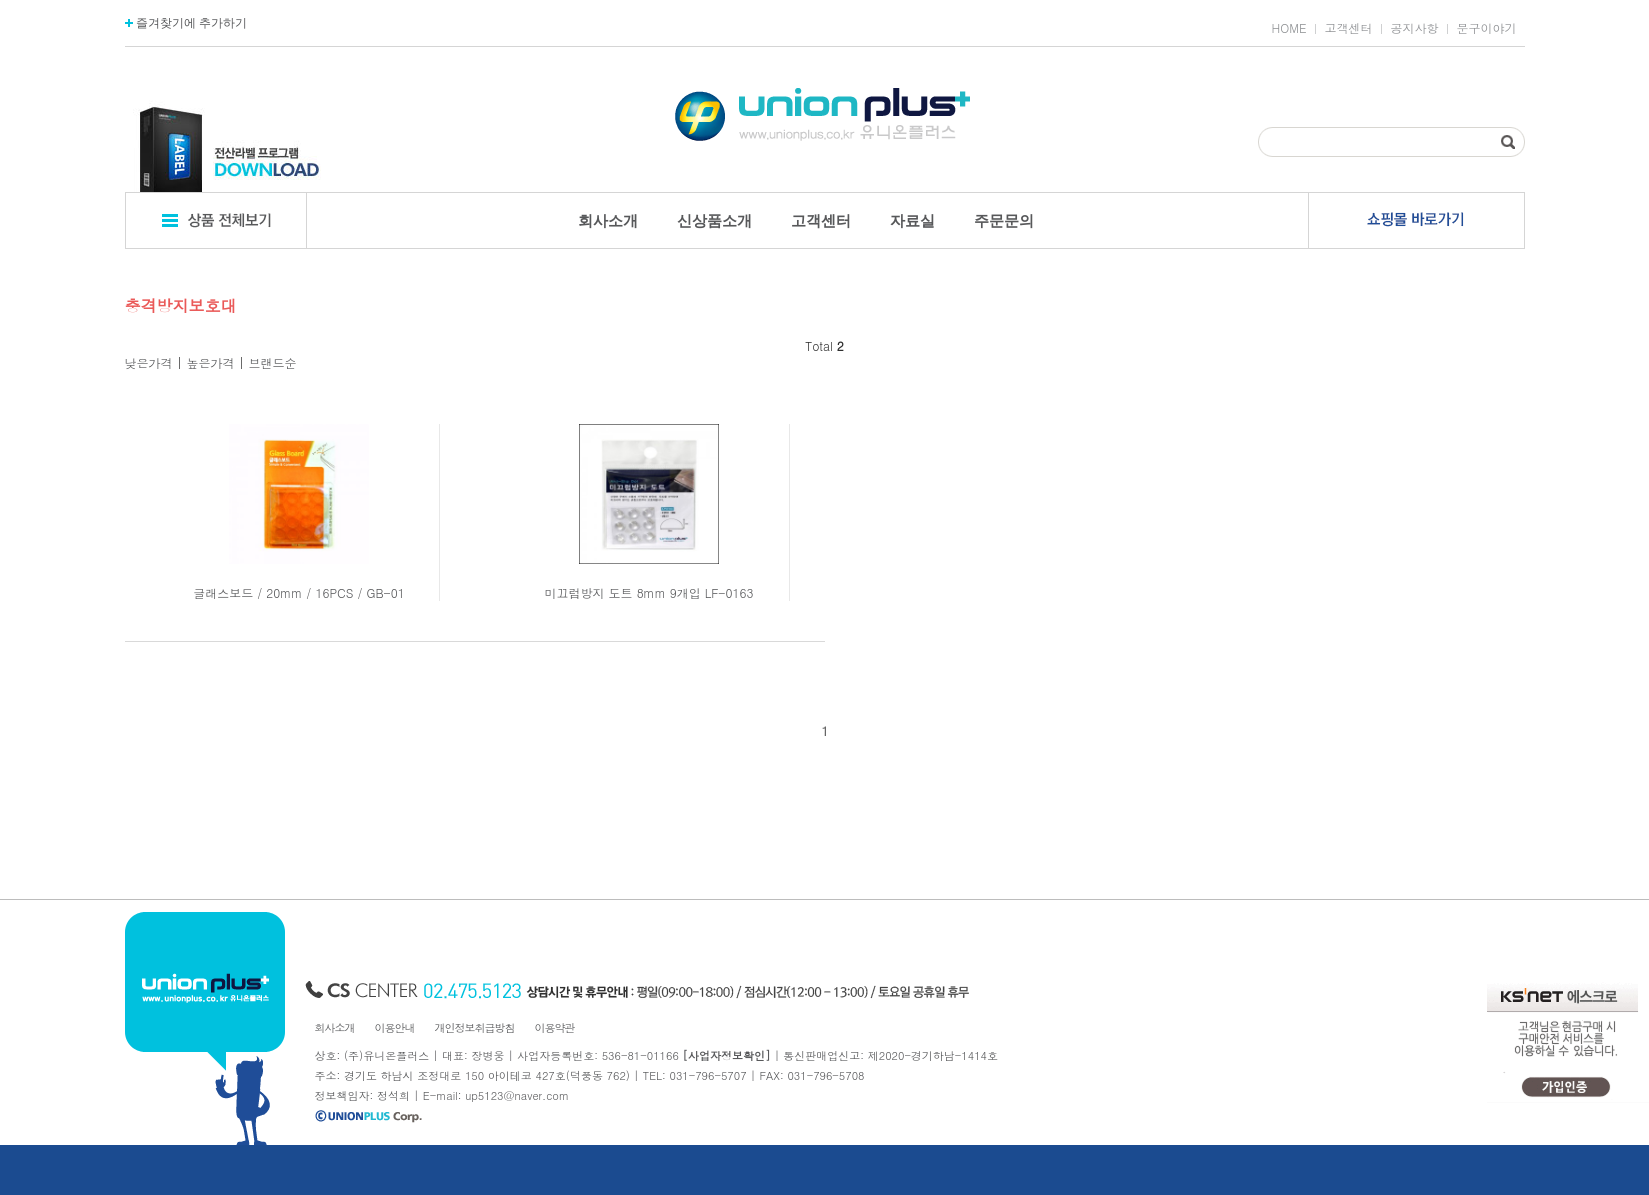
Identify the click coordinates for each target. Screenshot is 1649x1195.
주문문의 (1004, 220)
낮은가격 (149, 362)
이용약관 (555, 1027)
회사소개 (608, 220)
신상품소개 (714, 220)
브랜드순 (273, 362)
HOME (1289, 28)
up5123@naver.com (517, 1095)
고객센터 (1349, 28)
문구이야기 (1487, 28)
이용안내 (395, 1027)
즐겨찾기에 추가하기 (186, 23)
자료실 (912, 220)
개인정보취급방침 (475, 1027)
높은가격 (211, 362)
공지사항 (1415, 28)
